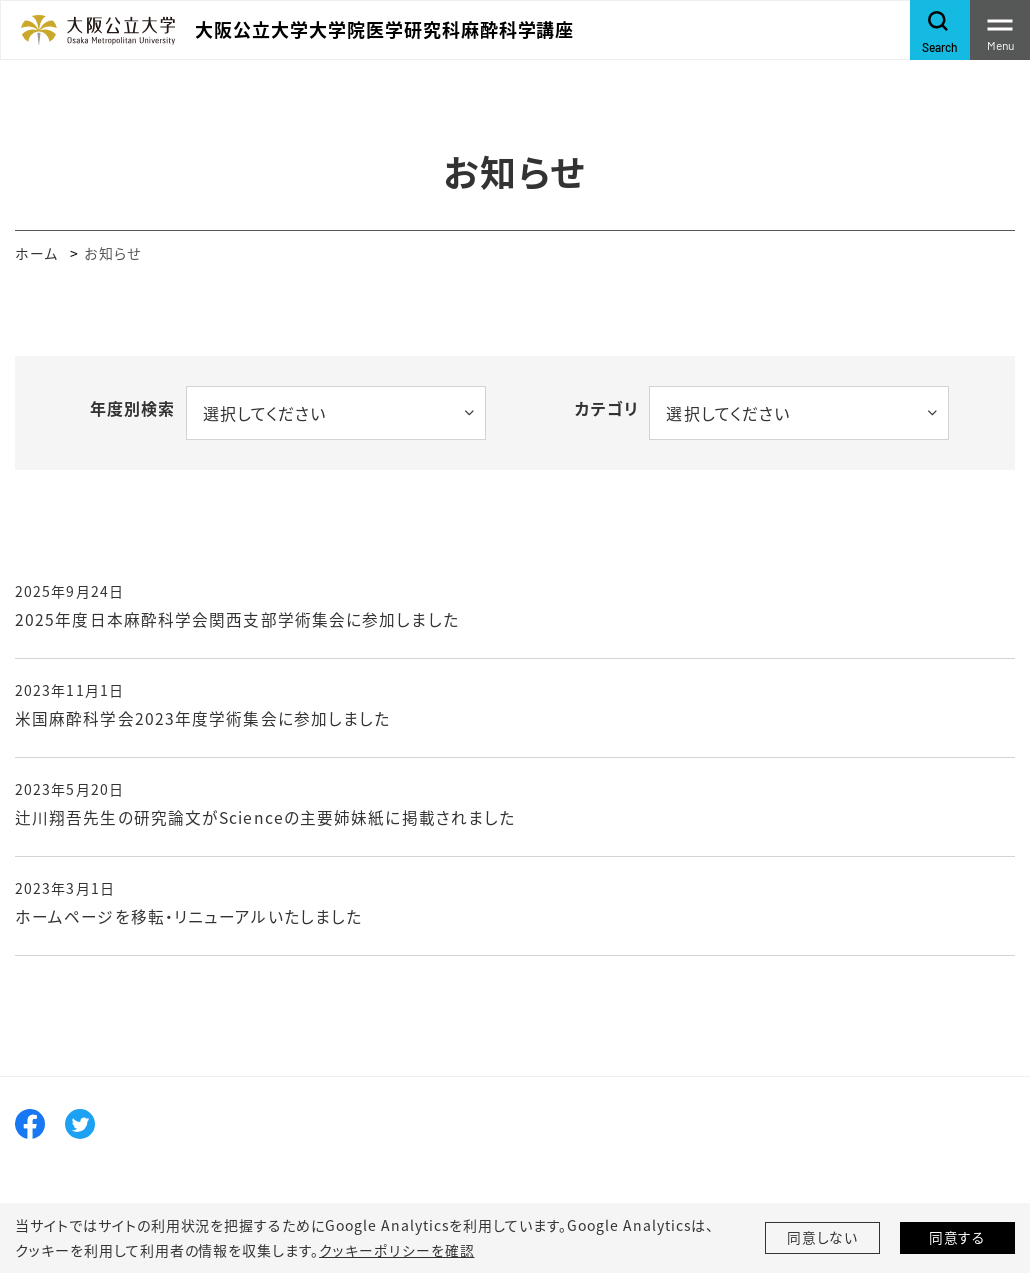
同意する (958, 1238)
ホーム (36, 253)
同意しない (823, 1238)
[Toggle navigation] (1000, 30)
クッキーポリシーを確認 (396, 1250)
